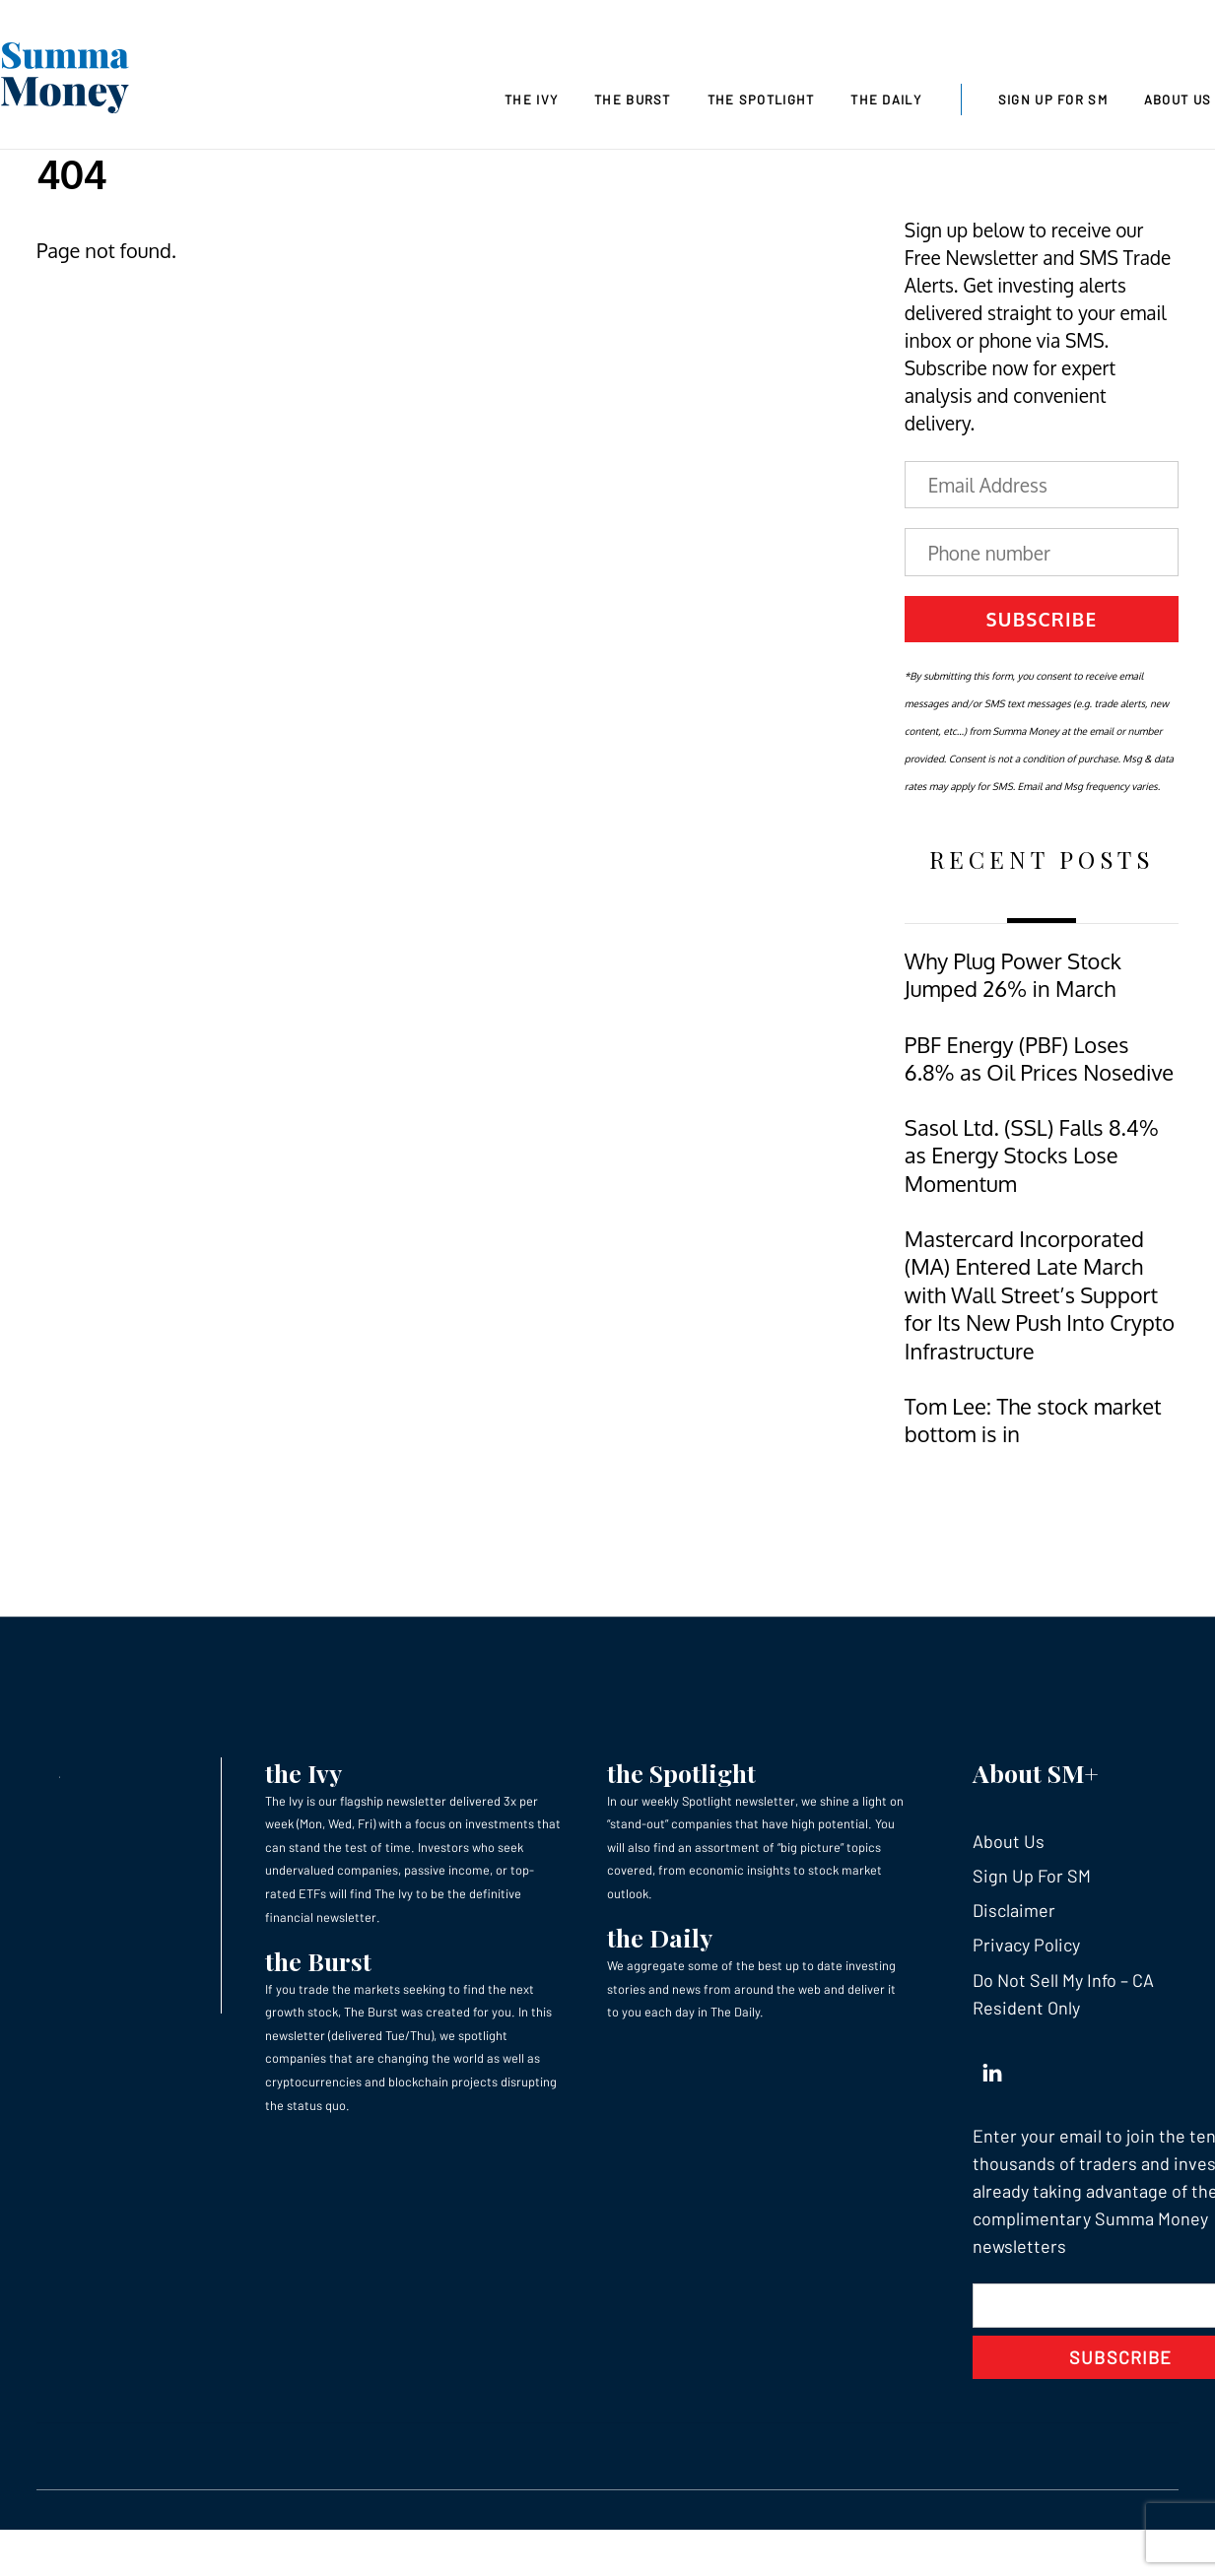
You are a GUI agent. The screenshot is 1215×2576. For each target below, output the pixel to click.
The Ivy (531, 99)
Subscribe (1042, 618)
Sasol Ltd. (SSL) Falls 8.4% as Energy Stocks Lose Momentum (1032, 1155)
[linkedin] (992, 2069)
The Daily (885, 99)
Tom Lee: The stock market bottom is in (1033, 1420)
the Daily (659, 1937)
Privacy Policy (1026, 1944)
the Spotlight (681, 1772)
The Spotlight (761, 99)
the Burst (318, 1961)
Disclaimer (1014, 1910)
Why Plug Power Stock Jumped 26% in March (1013, 975)
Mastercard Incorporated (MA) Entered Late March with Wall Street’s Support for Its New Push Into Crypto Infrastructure (1040, 1294)
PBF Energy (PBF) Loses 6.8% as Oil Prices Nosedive (1039, 1058)
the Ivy (303, 1772)
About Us (1009, 1841)
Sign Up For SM (1053, 99)
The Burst (632, 99)
